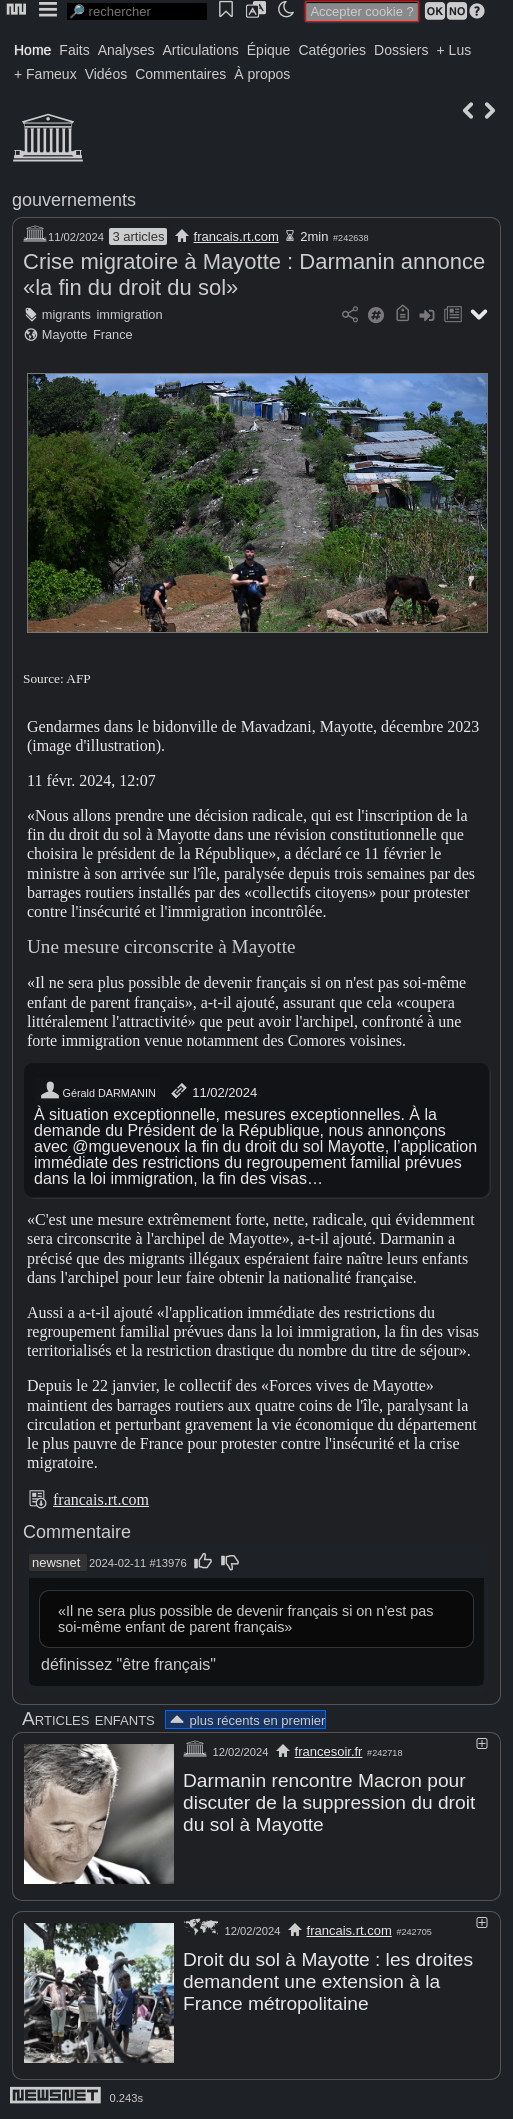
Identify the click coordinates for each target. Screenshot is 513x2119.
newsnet (56, 1562)
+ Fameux (45, 74)
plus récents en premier (246, 1720)
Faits (74, 50)
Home (32, 50)
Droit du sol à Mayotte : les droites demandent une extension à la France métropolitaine (328, 1981)
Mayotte (65, 334)
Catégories (332, 50)
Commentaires (180, 74)
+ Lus (454, 50)
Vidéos (106, 74)
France (113, 334)
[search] (137, 11)
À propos (262, 74)
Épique (269, 50)
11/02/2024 (212, 1091)
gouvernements (74, 200)
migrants (66, 314)
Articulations (201, 50)
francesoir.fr (329, 1751)
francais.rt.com (236, 236)
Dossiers (401, 50)
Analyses (126, 50)
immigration (129, 314)
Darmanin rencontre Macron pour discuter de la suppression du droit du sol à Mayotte (329, 1802)
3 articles (138, 236)
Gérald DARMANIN (97, 1091)
